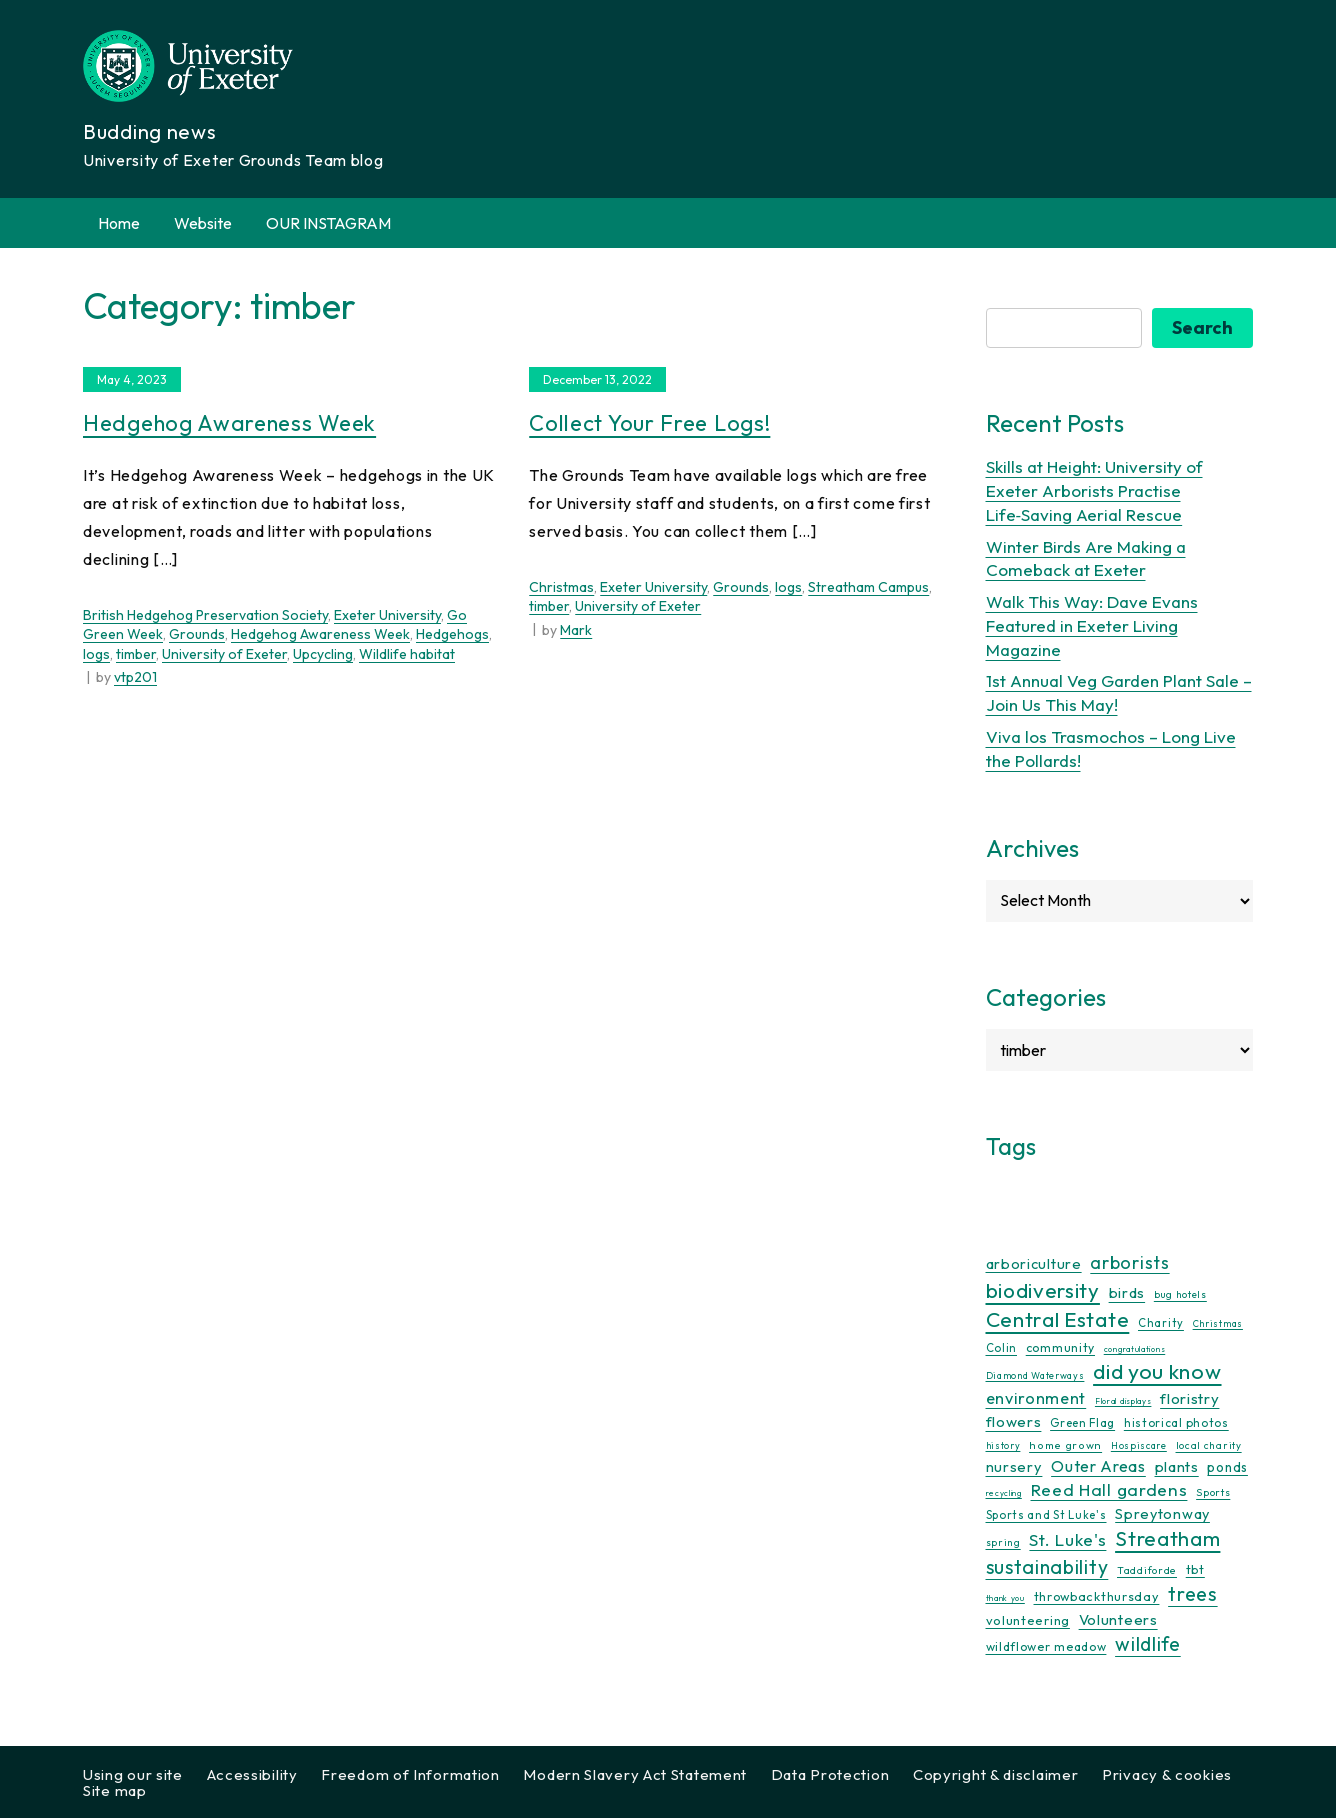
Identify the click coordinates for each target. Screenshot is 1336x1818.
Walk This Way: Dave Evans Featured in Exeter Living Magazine (1092, 625)
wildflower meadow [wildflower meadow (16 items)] (1046, 1646)
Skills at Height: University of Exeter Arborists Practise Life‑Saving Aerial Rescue (1094, 490)
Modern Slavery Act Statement (635, 1774)
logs (96, 654)
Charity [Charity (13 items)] (1161, 1323)
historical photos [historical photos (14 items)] (1176, 1422)
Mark (576, 630)
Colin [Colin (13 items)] (1002, 1348)
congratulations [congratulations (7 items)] (1135, 1349)
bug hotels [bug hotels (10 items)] (1180, 1294)
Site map (115, 1790)
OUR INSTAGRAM (328, 223)
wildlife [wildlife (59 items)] (1148, 1644)
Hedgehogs (452, 634)
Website (203, 223)
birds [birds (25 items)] (1127, 1292)
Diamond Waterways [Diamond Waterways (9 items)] (1035, 1375)
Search (1202, 327)
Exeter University (387, 615)
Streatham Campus (868, 587)
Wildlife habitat (407, 654)
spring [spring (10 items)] (1003, 1542)
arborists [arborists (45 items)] (1129, 1262)
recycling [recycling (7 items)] (1004, 1493)
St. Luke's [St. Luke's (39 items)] (1067, 1539)
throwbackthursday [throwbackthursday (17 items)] (1097, 1596)
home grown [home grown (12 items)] (1065, 1445)
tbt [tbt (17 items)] (1195, 1569)
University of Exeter (224, 654)
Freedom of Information (410, 1774)
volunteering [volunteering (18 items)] (1028, 1620)
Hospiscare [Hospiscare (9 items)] (1139, 1445)
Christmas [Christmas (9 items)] (1218, 1323)
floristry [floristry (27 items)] (1189, 1398)
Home (119, 223)
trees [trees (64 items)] (1193, 1593)
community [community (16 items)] (1060, 1347)
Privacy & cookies (1167, 1774)
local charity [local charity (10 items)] (1209, 1445)
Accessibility (252, 1774)
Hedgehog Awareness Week (229, 423)
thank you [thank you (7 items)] (1005, 1598)
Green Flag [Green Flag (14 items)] (1082, 1422)
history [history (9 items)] (1003, 1445)
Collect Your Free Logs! (649, 423)
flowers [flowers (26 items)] (1014, 1421)
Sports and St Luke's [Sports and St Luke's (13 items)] (1046, 1515)
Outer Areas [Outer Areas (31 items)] (1098, 1466)
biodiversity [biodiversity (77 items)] (1043, 1290)
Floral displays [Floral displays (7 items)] (1123, 1401)
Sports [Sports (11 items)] (1213, 1492)
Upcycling (323, 654)
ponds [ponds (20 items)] (1227, 1467)
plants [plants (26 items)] (1177, 1466)
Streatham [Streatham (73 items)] (1167, 1538)
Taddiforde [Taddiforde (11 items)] (1147, 1570)
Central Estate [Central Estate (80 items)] (1058, 1319)
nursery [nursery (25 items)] (1014, 1466)
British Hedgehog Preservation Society (205, 615)
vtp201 (135, 677)
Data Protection (830, 1774)
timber (136, 654)
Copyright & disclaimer (995, 1774)
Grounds (197, 634)
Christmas (561, 587)
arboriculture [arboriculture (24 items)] (1034, 1264)
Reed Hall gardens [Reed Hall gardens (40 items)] (1109, 1489)
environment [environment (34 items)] (1036, 1398)
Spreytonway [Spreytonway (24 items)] (1162, 1514)
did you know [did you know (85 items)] (1157, 1371)
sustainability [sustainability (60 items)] (1047, 1566)
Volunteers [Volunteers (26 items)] (1118, 1619)
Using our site (133, 1774)
